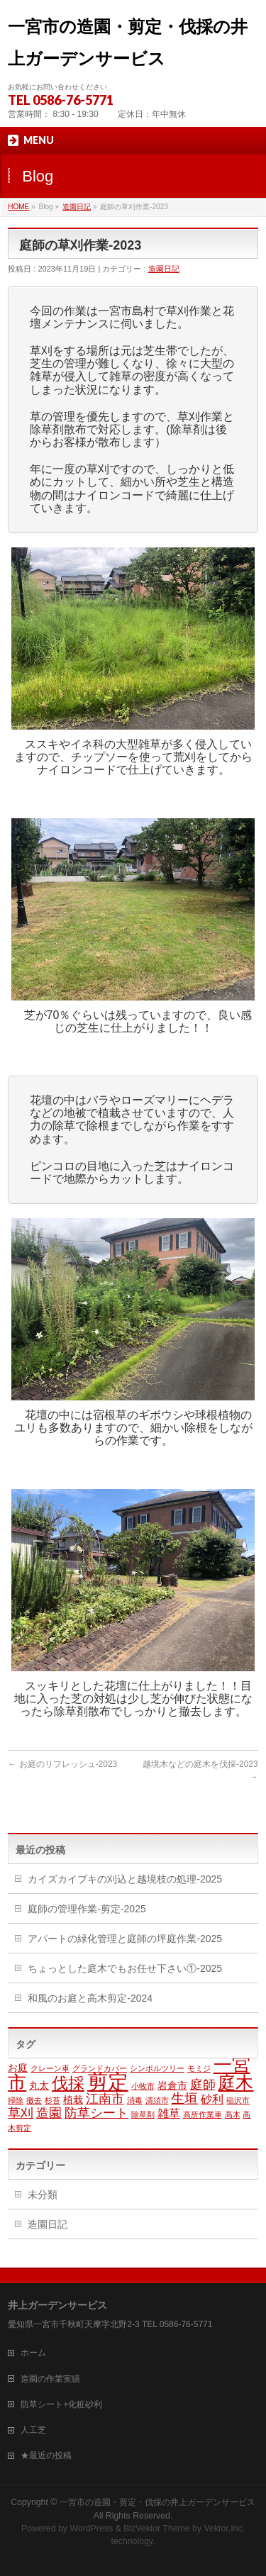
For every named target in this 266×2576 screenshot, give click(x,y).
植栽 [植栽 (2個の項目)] (73, 2100)
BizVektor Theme (156, 2528)
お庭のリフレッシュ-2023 (62, 1764)
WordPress (91, 2528)
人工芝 (33, 2430)
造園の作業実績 (50, 2379)
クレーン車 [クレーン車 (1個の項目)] (50, 2068)
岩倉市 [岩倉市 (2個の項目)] (172, 2085)
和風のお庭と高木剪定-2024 (90, 1998)
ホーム (33, 2353)
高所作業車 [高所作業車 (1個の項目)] (202, 2114)
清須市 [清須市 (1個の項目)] (157, 2100)
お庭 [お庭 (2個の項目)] (18, 2068)
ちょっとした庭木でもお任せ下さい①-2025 (125, 1968)
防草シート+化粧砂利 (61, 2404)
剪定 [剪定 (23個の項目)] (107, 2081)
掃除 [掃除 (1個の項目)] (15, 2100)
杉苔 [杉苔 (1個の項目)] (52, 2100)
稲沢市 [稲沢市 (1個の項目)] (238, 2100)
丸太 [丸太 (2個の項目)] (39, 2085)
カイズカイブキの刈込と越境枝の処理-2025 (125, 1879)
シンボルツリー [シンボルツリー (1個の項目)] (157, 2068)
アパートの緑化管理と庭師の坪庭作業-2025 (125, 1938)
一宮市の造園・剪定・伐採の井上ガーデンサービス (157, 2502)
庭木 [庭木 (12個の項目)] (235, 2082)
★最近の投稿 (46, 2455)
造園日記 (76, 207)
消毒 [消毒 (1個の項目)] (135, 2100)
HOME (18, 207)
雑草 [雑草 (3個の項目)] (168, 2113)
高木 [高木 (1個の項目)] (232, 2114)
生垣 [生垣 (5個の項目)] (184, 2098)
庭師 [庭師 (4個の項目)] (203, 2085)
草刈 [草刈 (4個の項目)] (20, 2113)
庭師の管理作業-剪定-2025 (86, 1908)
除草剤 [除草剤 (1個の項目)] (143, 2114)
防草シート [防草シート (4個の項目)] (96, 2113)
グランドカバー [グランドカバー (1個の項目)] (99, 2068)
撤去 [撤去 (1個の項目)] (34, 2100)
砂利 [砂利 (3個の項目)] (212, 2099)
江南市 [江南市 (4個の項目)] (105, 2099)
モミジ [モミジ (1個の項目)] (199, 2068)
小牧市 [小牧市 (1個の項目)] (143, 2086)
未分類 (42, 2194)
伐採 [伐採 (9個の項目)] (68, 2083)
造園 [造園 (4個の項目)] (49, 2113)
